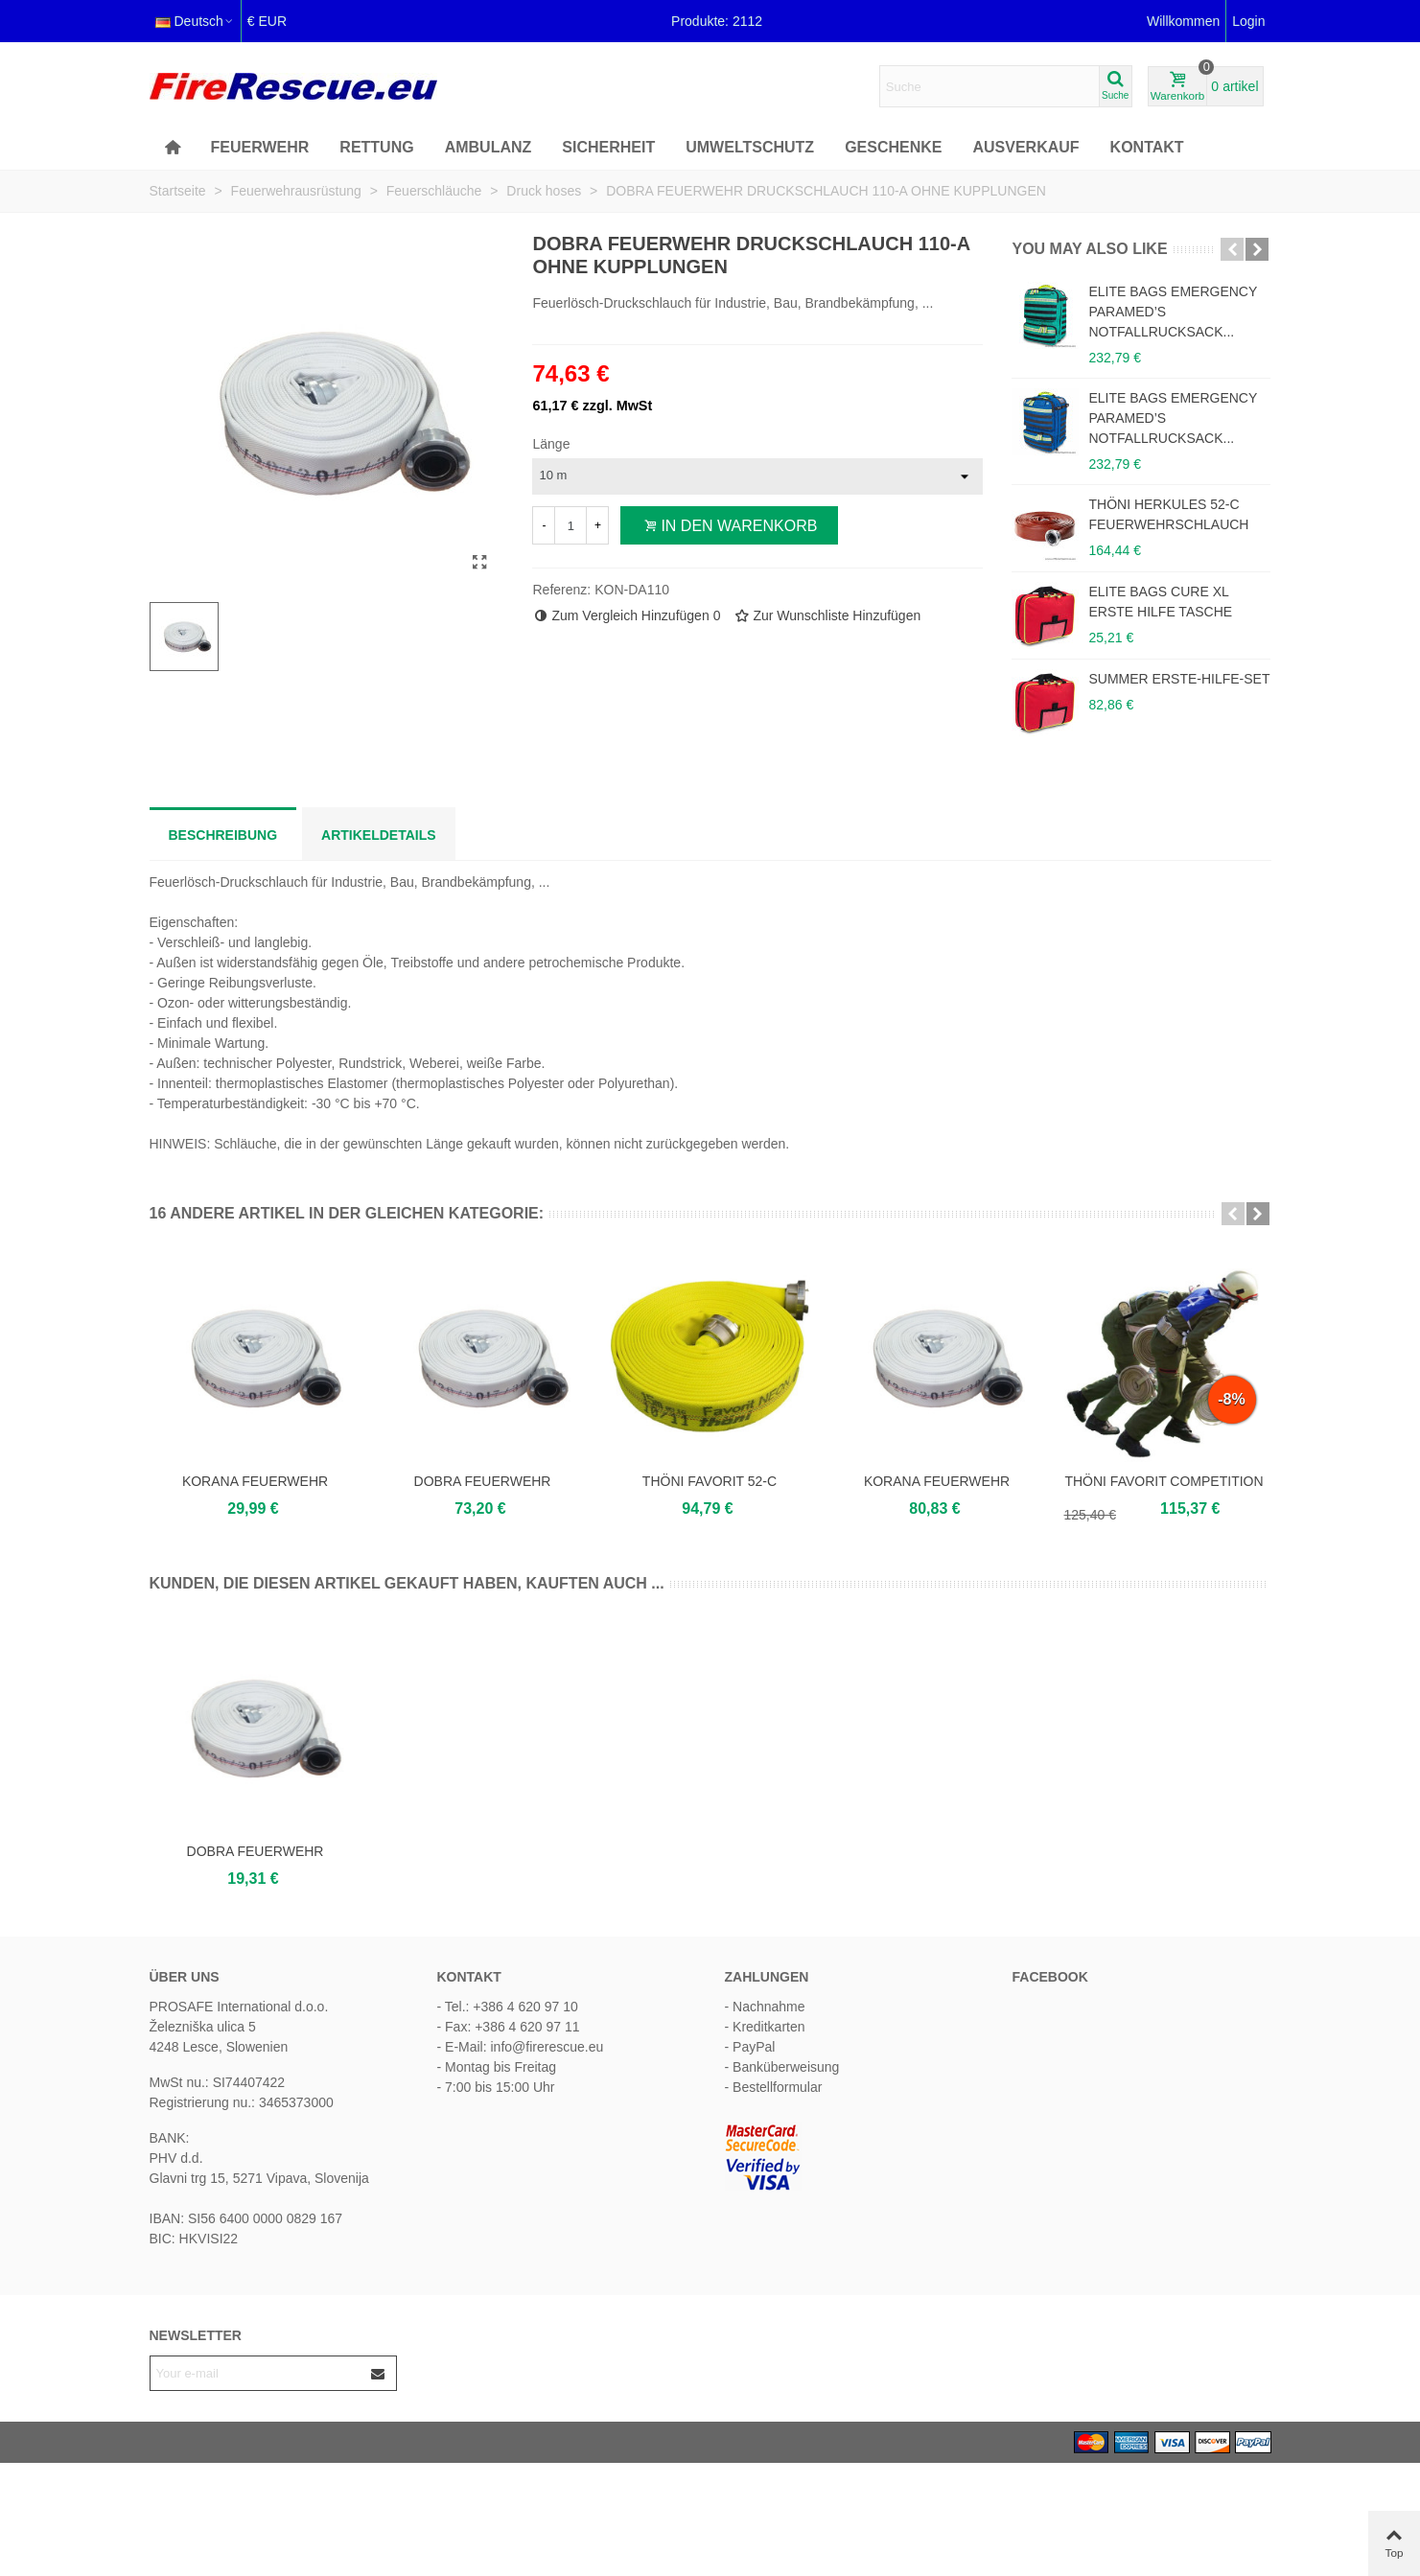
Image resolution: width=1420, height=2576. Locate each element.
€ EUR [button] (267, 21)
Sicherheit (608, 147)
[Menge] (570, 525)
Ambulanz (488, 147)
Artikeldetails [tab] (378, 835)
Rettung (376, 147)
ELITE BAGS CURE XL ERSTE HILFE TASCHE (1160, 601)
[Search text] (989, 86)
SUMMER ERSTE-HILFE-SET (1178, 678)
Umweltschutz (750, 147)
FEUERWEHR (260, 147)
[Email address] (256, 2373)
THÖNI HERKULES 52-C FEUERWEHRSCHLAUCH (1168, 514)
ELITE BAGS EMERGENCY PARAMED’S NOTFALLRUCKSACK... (1172, 311)
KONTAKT (1147, 147)
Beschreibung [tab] (223, 835)
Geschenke (893, 147)
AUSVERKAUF (1025, 147)
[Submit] (378, 2373)
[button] (1232, 249)
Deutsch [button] (195, 21)
